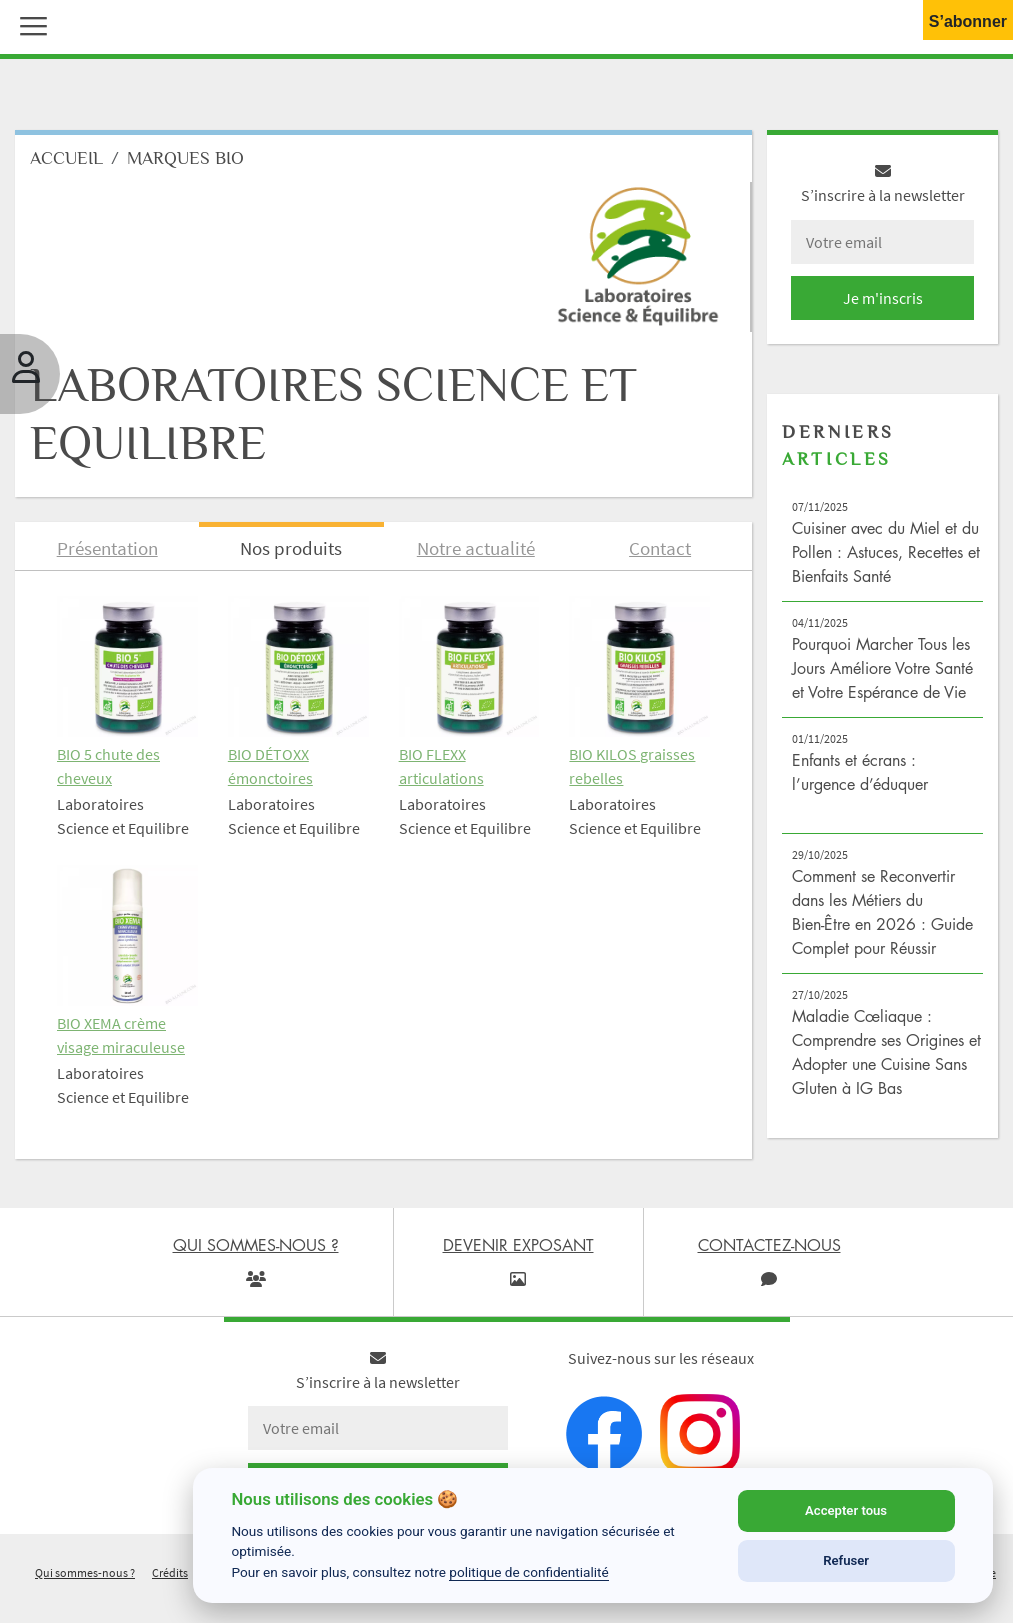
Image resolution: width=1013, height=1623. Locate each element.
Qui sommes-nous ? (85, 1572)
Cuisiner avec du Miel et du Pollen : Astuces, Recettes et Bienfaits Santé (886, 552)
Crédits (170, 1572)
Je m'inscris (883, 298)
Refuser (846, 1560)
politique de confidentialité (529, 1572)
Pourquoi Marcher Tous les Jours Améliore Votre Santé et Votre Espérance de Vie (882, 668)
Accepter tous (846, 1510)
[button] (29, 24)
